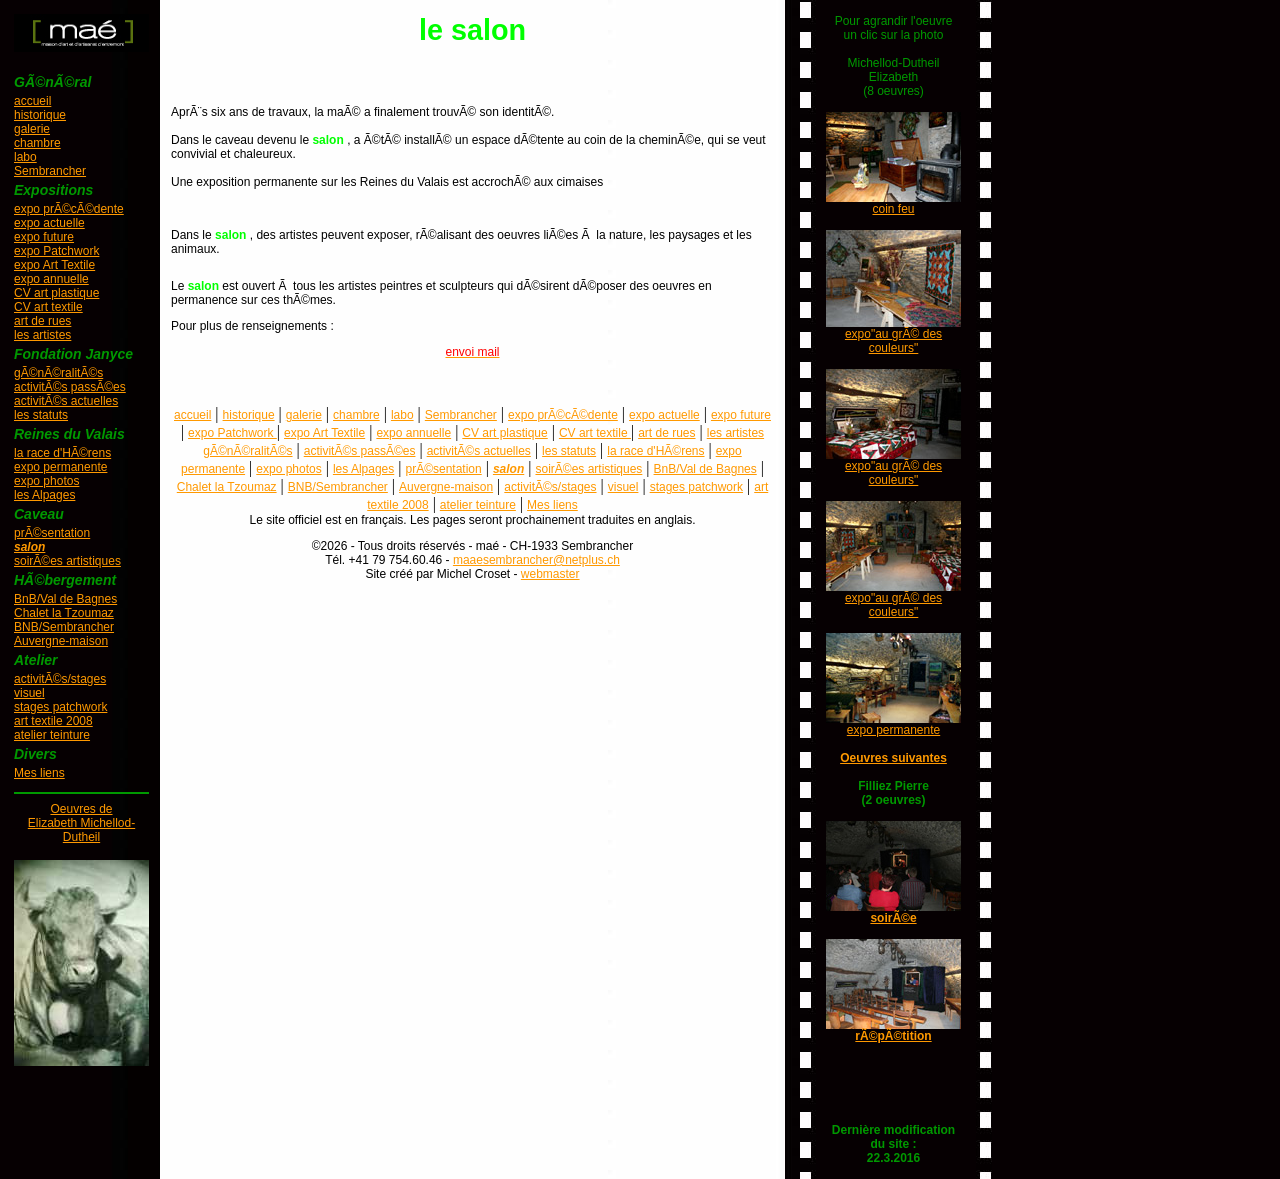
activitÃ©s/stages (60, 679)
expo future (44, 237)
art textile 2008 (53, 721)
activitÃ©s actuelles (66, 401)
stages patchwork (60, 707)
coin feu (893, 209)
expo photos (46, 481)
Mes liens (39, 773)
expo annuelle (51, 279)
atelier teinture (52, 735)
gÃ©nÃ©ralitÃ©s (58, 373)
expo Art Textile (54, 265)
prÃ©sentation (52, 533)
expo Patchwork (56, 251)
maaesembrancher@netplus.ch (536, 560)
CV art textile (48, 307)
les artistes (42, 335)
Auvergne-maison (61, 641)
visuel (29, 693)
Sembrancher (50, 171)
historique (40, 115)
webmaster (550, 574)
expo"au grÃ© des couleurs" (893, 341)
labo (25, 157)
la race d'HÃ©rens (62, 453)
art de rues (42, 321)
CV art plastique (56, 293)
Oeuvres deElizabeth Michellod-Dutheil (81, 823)
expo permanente (60, 467)
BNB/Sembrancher (64, 627)
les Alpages (44, 495)
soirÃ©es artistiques (67, 561)
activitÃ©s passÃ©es (70, 387)
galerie (32, 129)
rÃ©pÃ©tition (893, 1036)
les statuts (41, 415)
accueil (32, 101)
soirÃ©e (893, 918)
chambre (37, 143)
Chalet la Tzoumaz (64, 613)
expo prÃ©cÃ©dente (69, 209)
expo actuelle (49, 223)
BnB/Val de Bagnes (65, 599)
